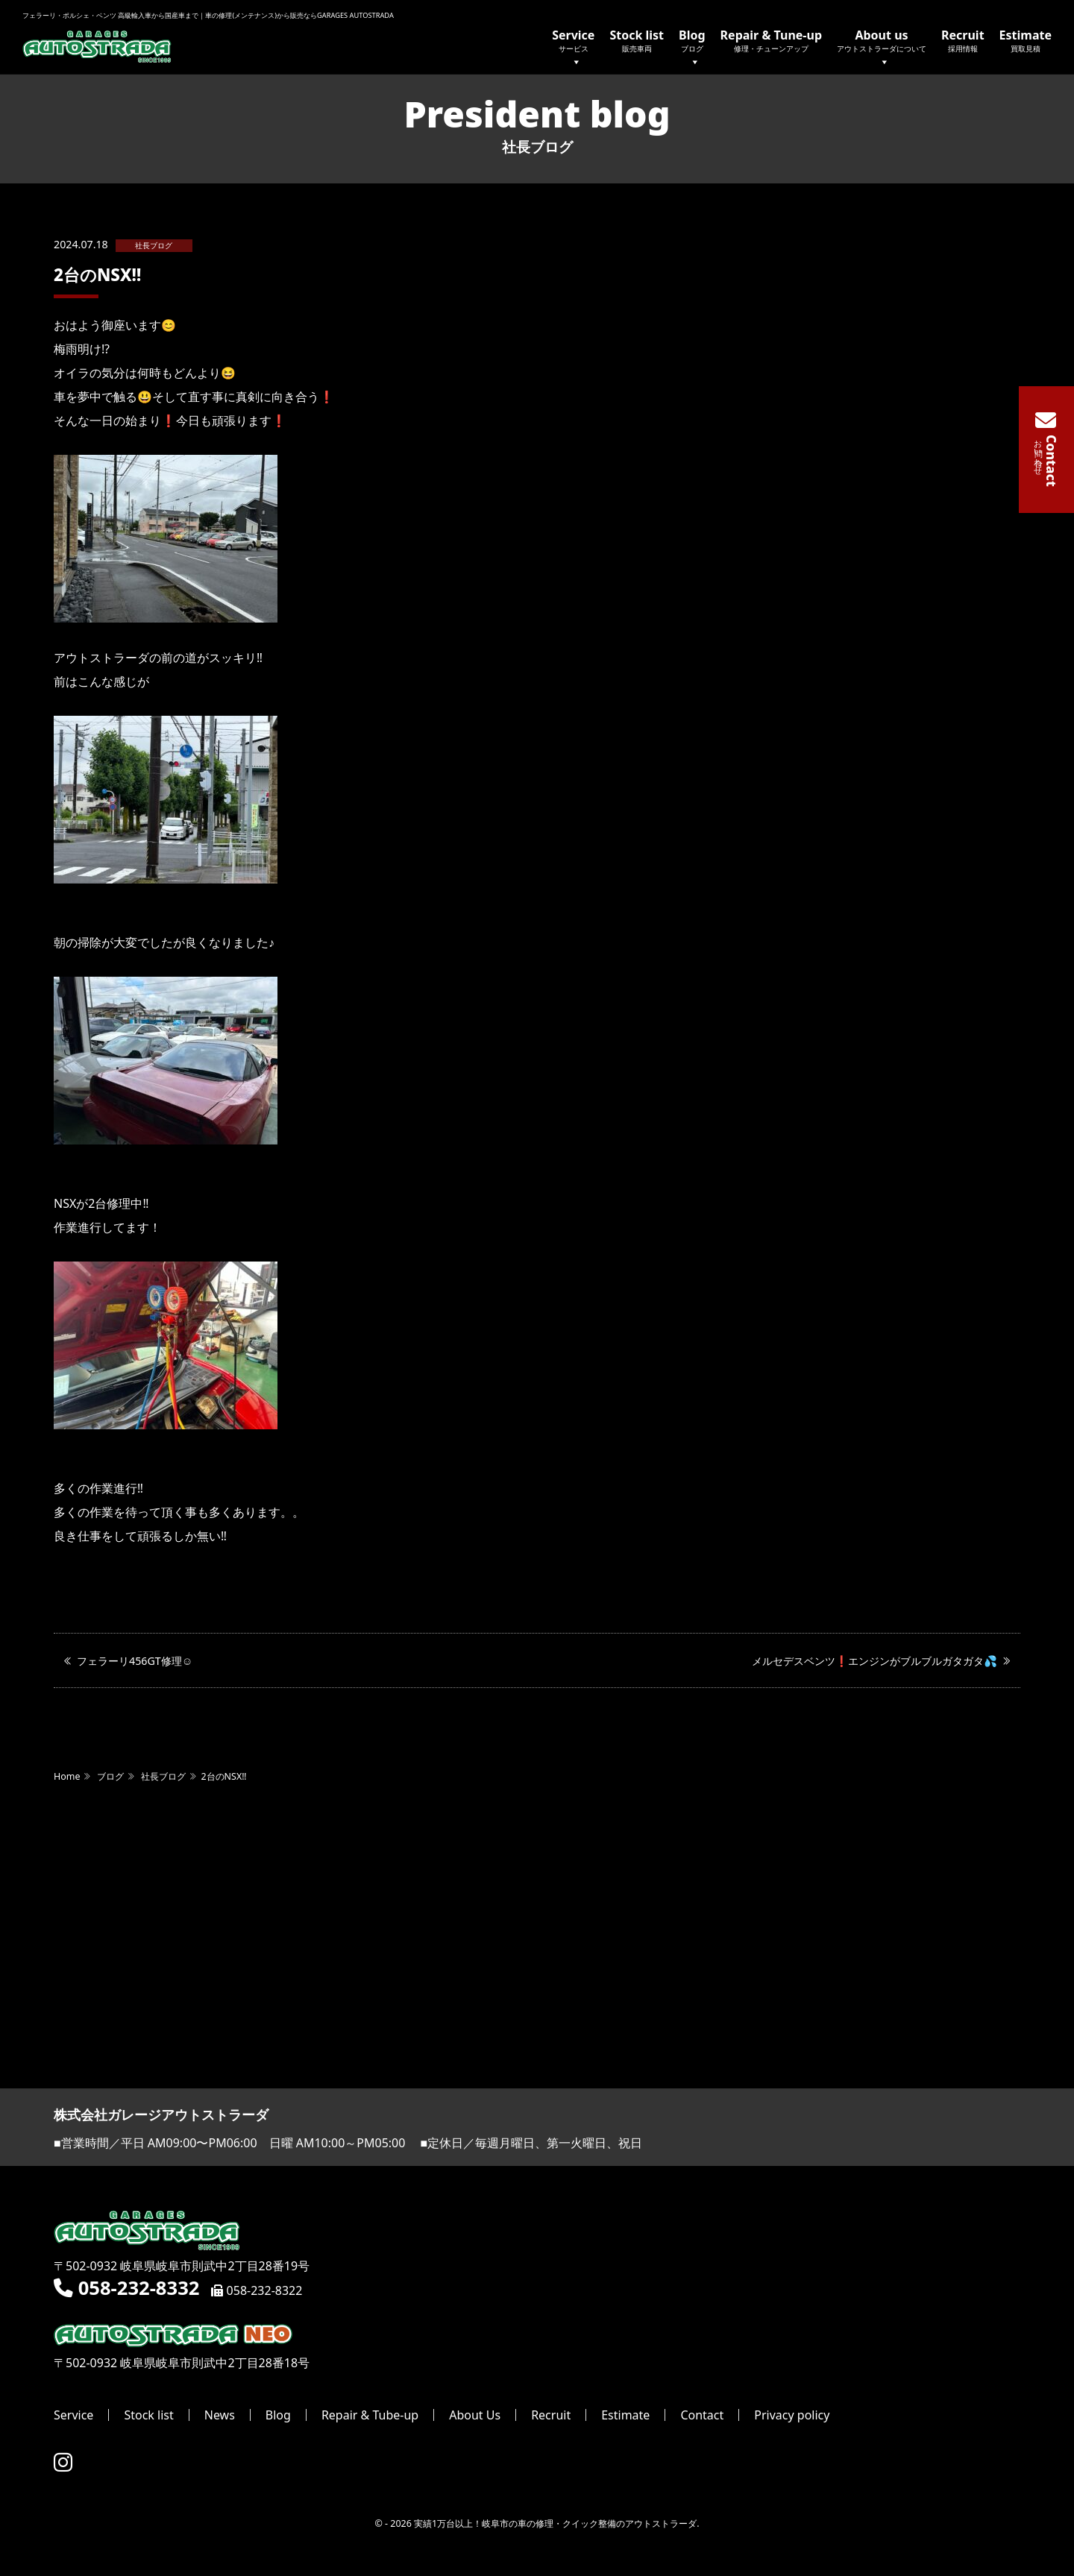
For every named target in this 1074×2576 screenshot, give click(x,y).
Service (573, 49)
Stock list (636, 40)
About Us (474, 2415)
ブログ (110, 1777)
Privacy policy (791, 2415)
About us (881, 49)
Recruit (962, 40)
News (219, 2415)
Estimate (1025, 40)
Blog (692, 49)
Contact (701, 2415)
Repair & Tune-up (771, 40)
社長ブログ (153, 246)
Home (67, 1777)
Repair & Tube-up (369, 2415)
